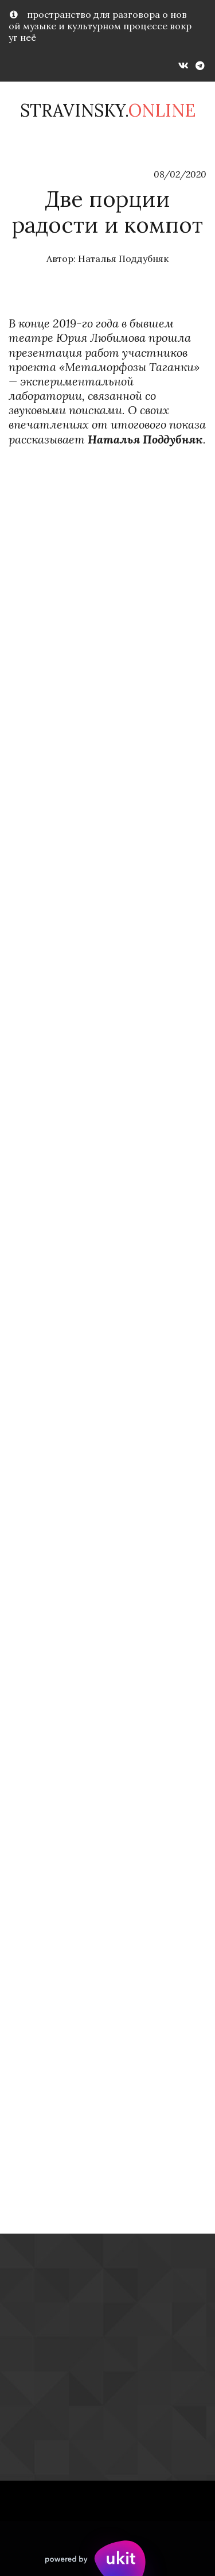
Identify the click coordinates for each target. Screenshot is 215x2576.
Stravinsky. (108, 110)
